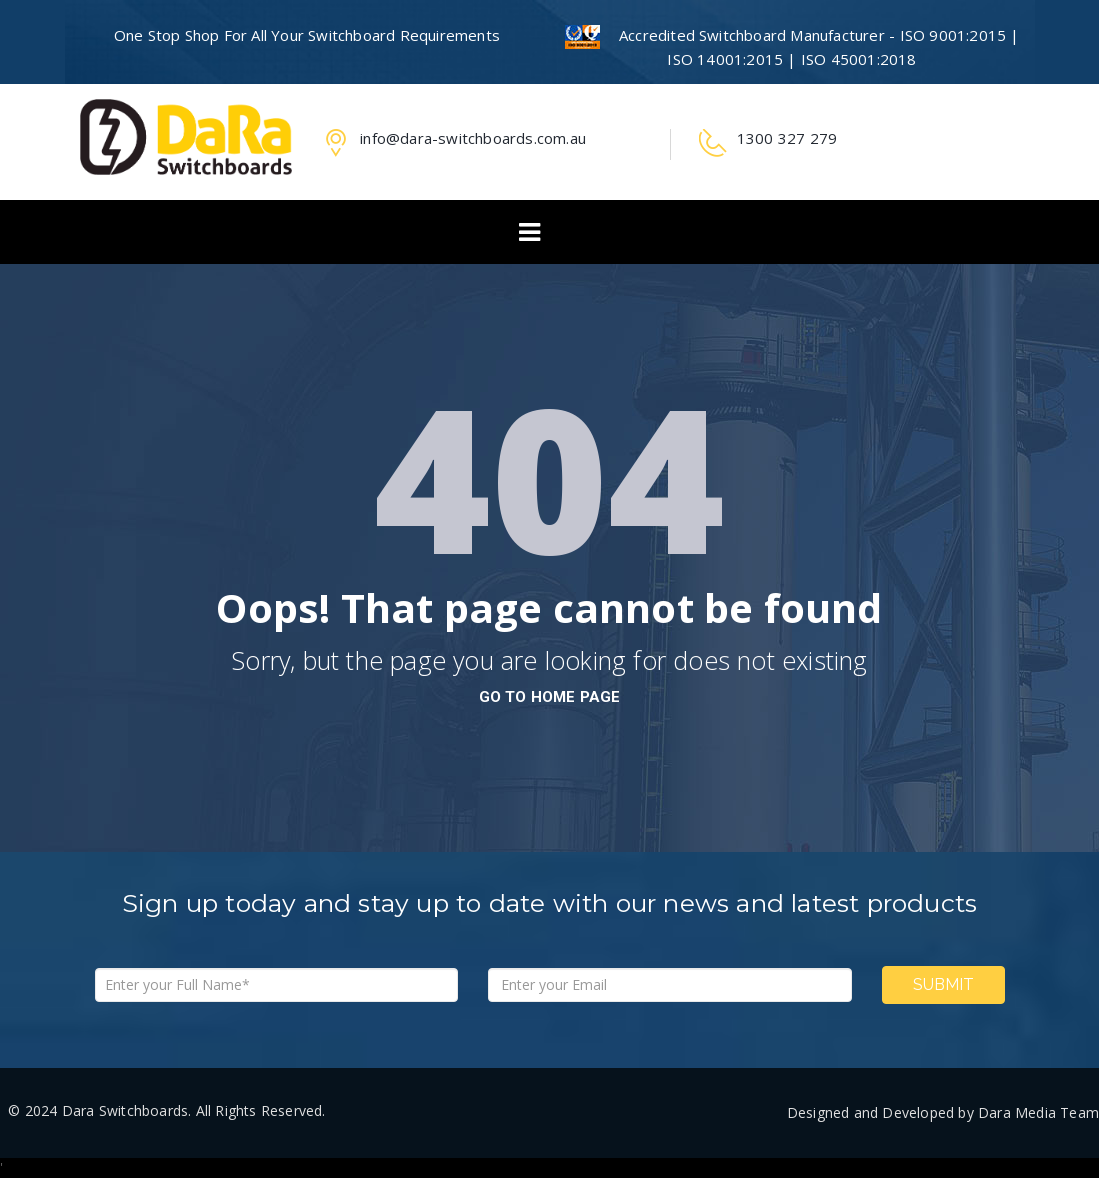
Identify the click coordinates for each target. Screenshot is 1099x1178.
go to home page (550, 697)
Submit (943, 984)
